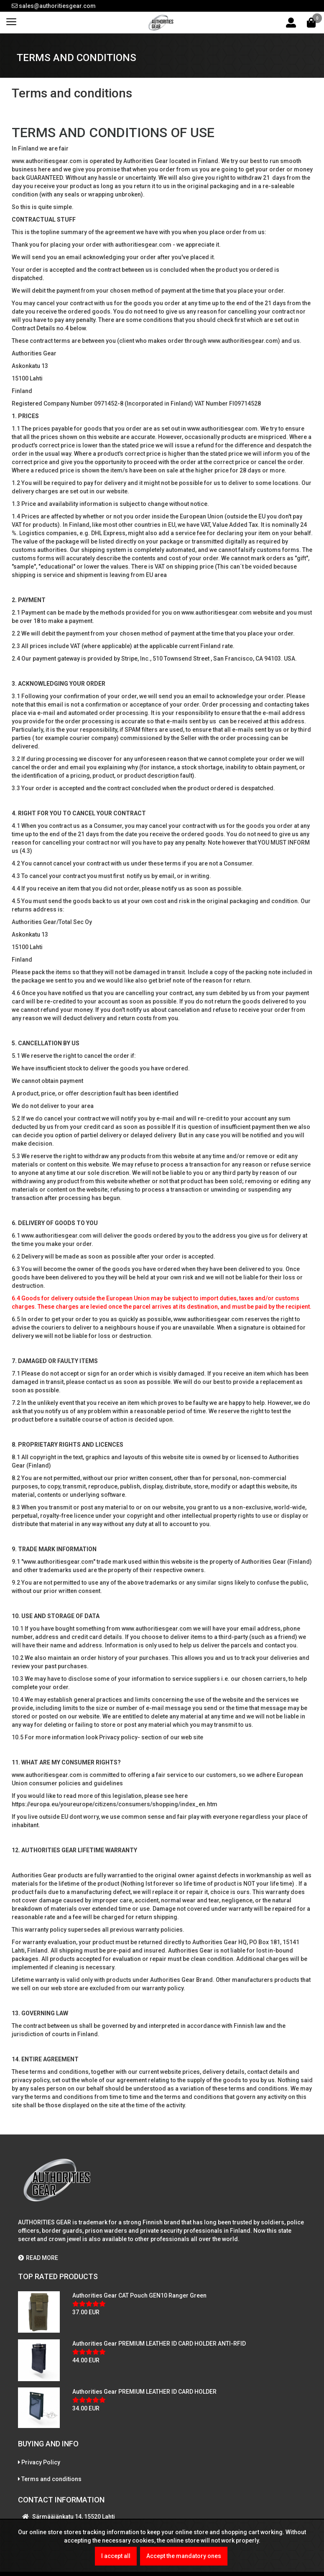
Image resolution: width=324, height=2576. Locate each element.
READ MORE (38, 2257)
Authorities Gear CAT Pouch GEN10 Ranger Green (139, 2295)
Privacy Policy (40, 2462)
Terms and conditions (51, 2479)
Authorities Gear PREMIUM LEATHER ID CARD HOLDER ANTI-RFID (159, 2343)
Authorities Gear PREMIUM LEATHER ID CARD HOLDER (144, 2391)
